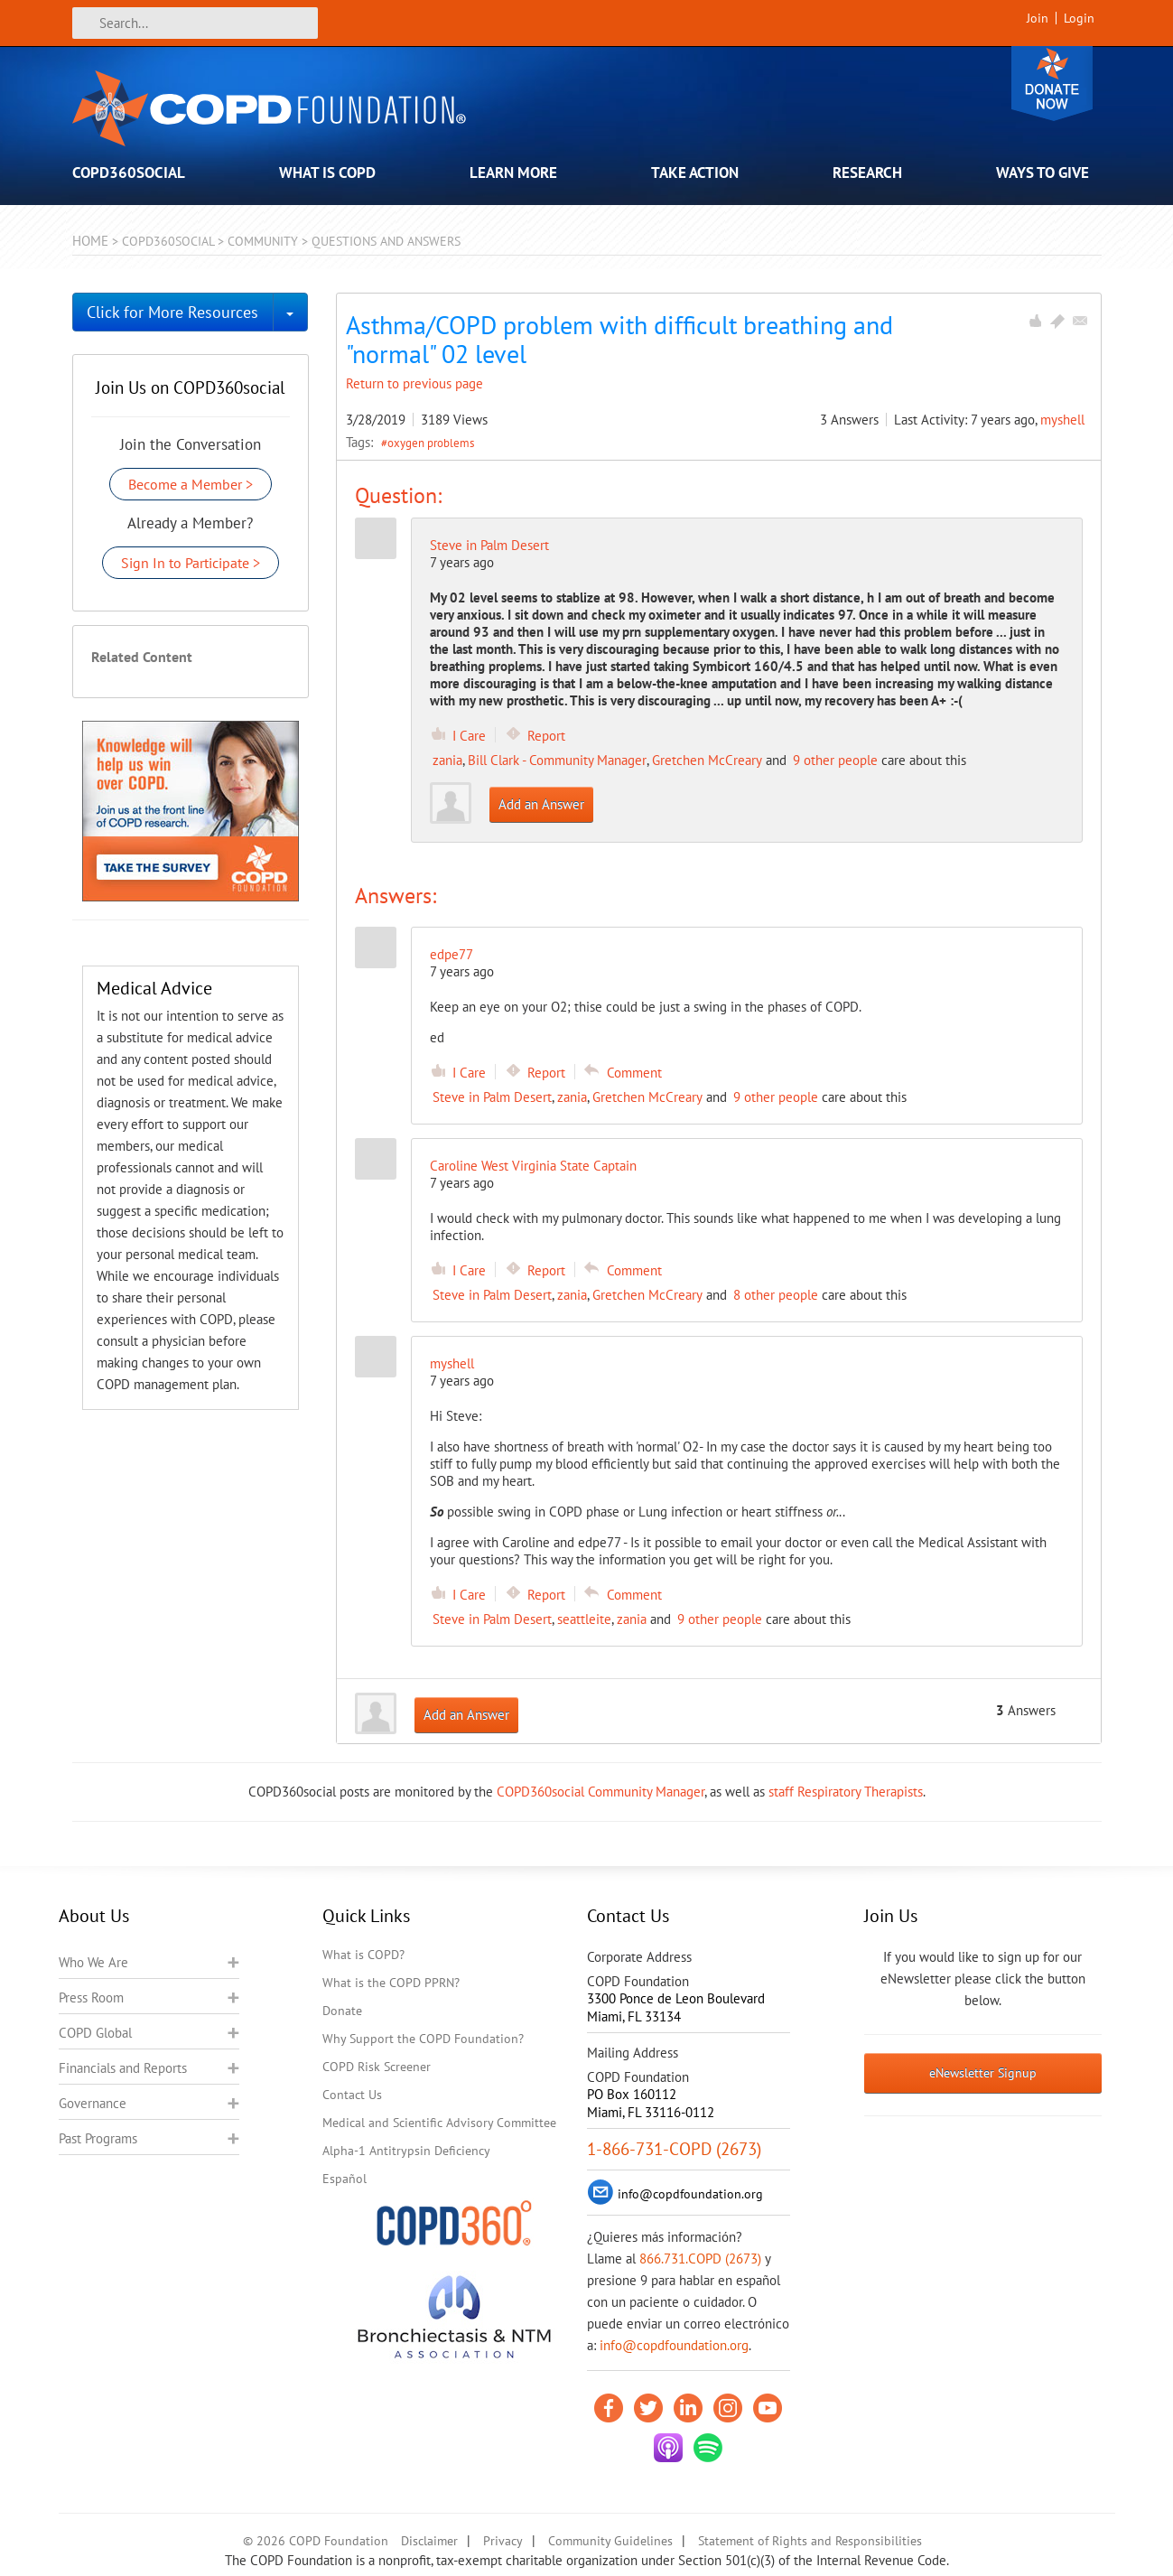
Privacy (503, 2541)
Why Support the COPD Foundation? (423, 2038)
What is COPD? (363, 1954)
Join (1037, 18)
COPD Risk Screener (376, 2066)
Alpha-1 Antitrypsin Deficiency (406, 2150)
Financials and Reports (123, 2068)
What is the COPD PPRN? (391, 1982)
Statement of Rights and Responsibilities (810, 2541)
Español (344, 2178)
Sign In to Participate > (190, 563)
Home (90, 240)
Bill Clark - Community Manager (557, 760)
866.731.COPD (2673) (700, 2258)
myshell (1062, 419)
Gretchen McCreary (707, 760)
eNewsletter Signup (983, 2073)
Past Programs (98, 2138)
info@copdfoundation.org (674, 2345)
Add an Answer (541, 804)
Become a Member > (190, 484)
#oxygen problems (427, 442)
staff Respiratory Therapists (845, 1791)
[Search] (195, 23)
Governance (92, 2103)
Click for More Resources (172, 312)
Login (1079, 18)
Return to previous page (414, 383)
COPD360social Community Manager (600, 1791)
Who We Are (93, 1962)
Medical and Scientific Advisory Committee (439, 2122)
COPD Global (95, 2032)
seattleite (584, 1619)
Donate (1052, 83)
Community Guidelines (610, 2541)
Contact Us (352, 2094)
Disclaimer (429, 2541)
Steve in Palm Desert (489, 545)
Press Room (91, 1997)
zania (447, 760)
